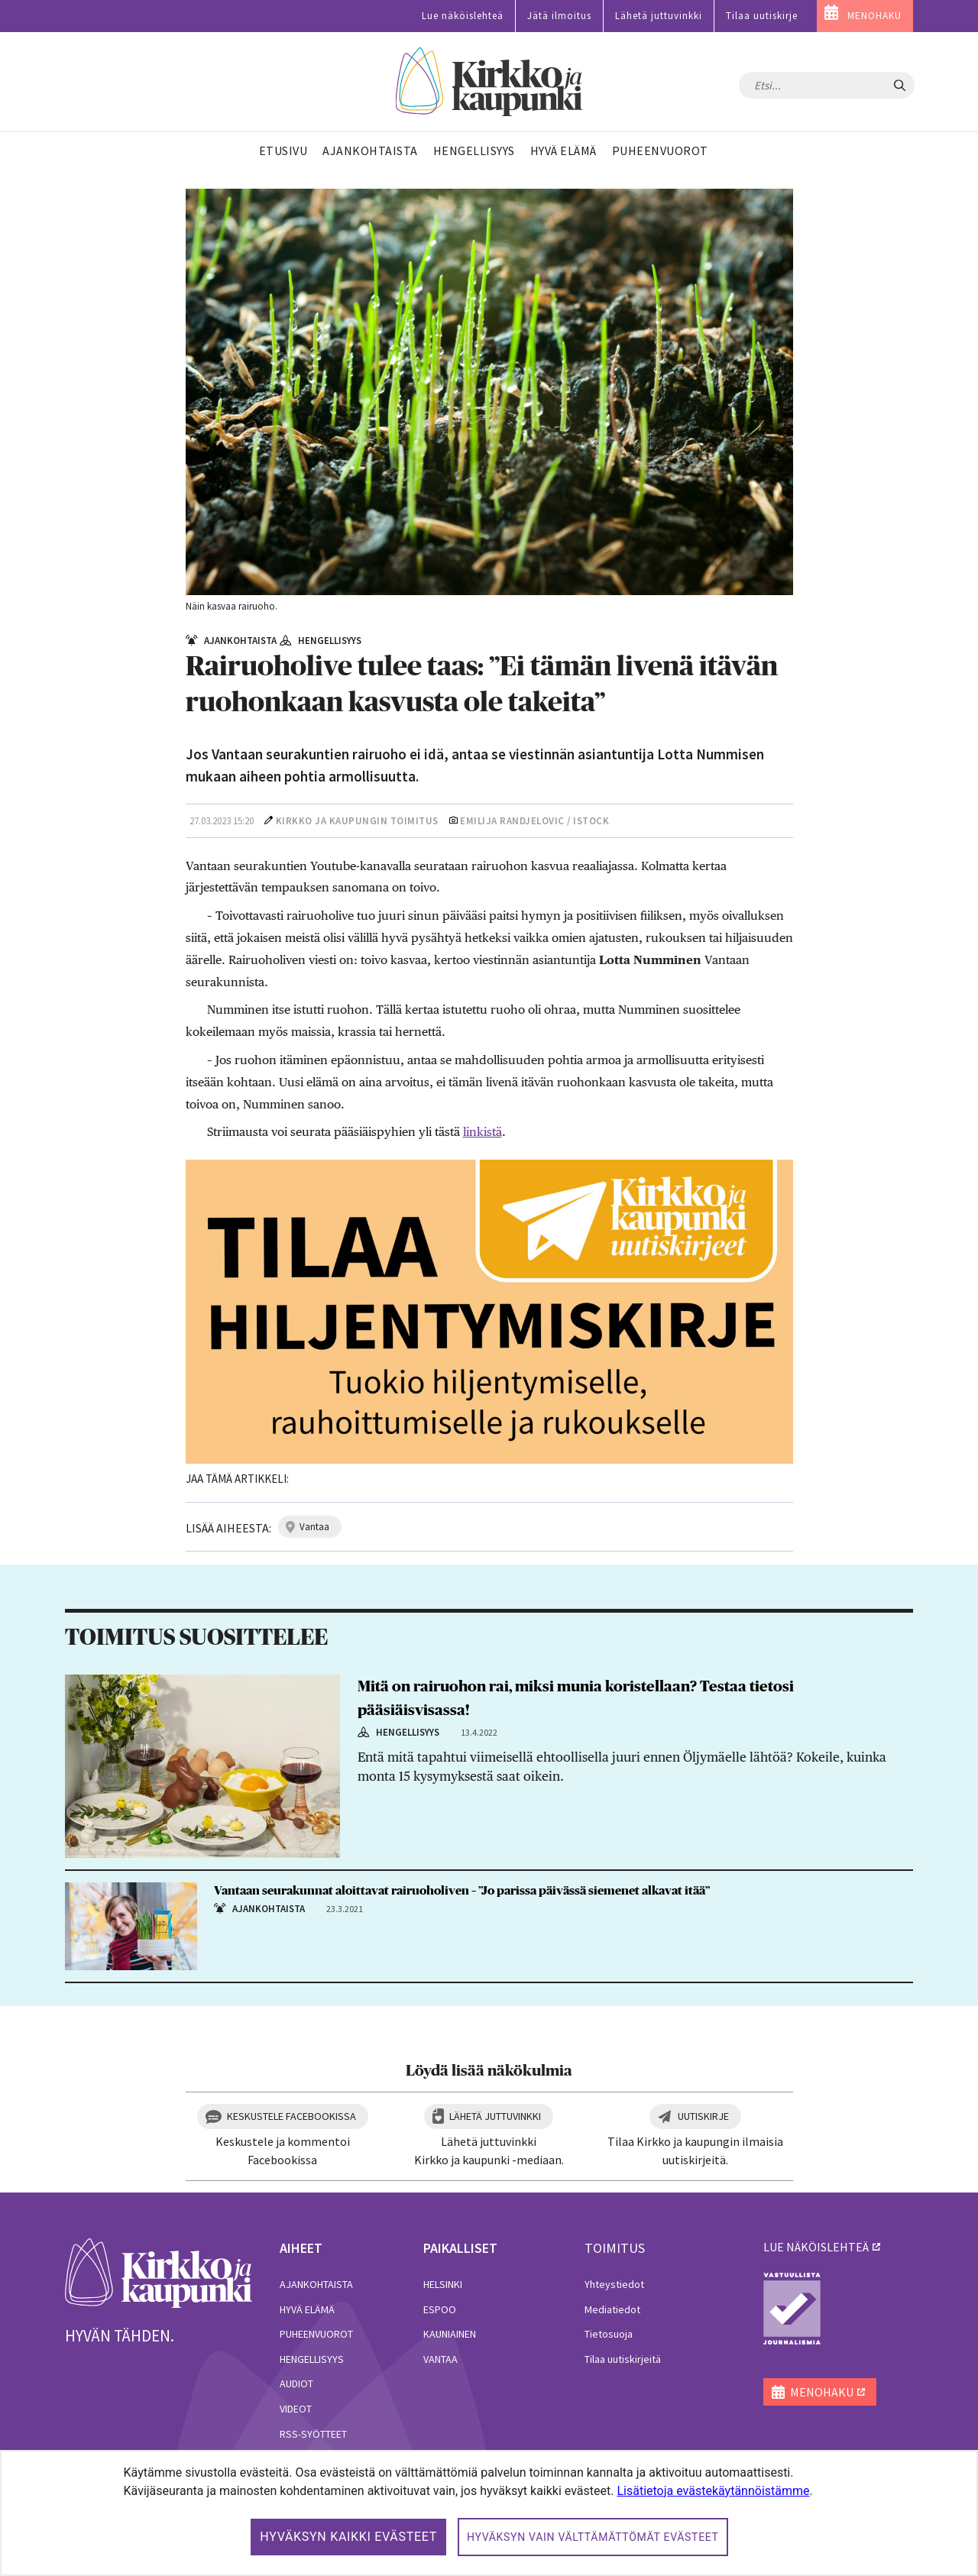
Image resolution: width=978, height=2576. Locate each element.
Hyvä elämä (307, 2309)
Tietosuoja (609, 2334)
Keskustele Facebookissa (291, 2116)
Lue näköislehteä (463, 15)
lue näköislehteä (816, 2246)
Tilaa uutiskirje (762, 15)
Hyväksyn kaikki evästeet (348, 2536)
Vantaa (440, 2359)
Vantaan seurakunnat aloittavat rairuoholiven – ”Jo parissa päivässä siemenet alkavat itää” (462, 1891)
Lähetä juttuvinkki (658, 15)
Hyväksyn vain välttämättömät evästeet (593, 2537)
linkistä (482, 1132)
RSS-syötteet (313, 2434)
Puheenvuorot (316, 2334)
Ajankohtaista (316, 2284)
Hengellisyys (312, 2359)
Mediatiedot (612, 2309)
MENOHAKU (874, 15)
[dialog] (489, 2513)
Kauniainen (449, 2334)
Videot (296, 2409)
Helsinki (442, 2284)
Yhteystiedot (614, 2284)
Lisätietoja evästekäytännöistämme (713, 2491)
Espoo (439, 2309)
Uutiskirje (703, 2116)
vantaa (314, 1526)
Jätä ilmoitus (559, 15)
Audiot (296, 2383)
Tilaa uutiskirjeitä (623, 2359)
